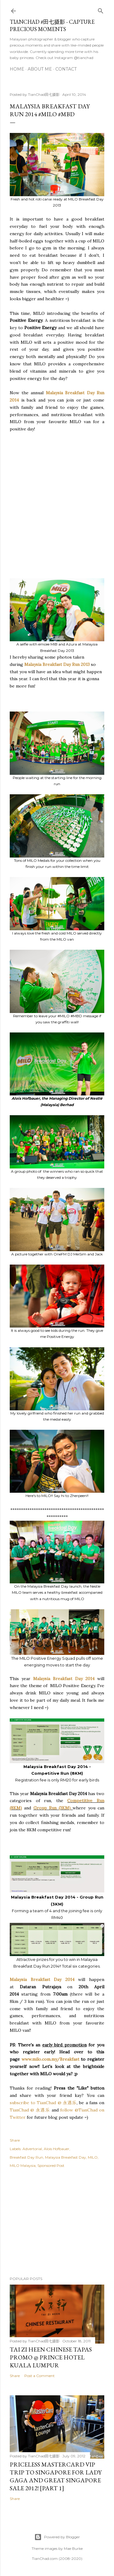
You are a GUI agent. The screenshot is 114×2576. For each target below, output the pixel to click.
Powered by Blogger (57, 2537)
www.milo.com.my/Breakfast (50, 2059)
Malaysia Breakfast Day (65, 2157)
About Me (40, 69)
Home (17, 69)
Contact (66, 69)
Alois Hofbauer (56, 2148)
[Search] (100, 10)
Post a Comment (39, 2375)
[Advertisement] (57, 497)
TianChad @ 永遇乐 (30, 2110)
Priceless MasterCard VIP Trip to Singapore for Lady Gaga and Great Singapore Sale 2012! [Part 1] (56, 2476)
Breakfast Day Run (26, 2157)
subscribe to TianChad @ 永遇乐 (43, 2102)
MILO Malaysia (23, 2165)
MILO (93, 2157)
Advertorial (32, 2148)
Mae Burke (73, 2548)
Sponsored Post (50, 2165)
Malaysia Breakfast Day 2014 (65, 1678)
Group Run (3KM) (52, 1808)
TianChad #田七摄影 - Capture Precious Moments (52, 25)
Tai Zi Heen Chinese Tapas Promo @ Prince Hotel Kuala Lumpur (51, 2357)
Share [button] (15, 2140)
